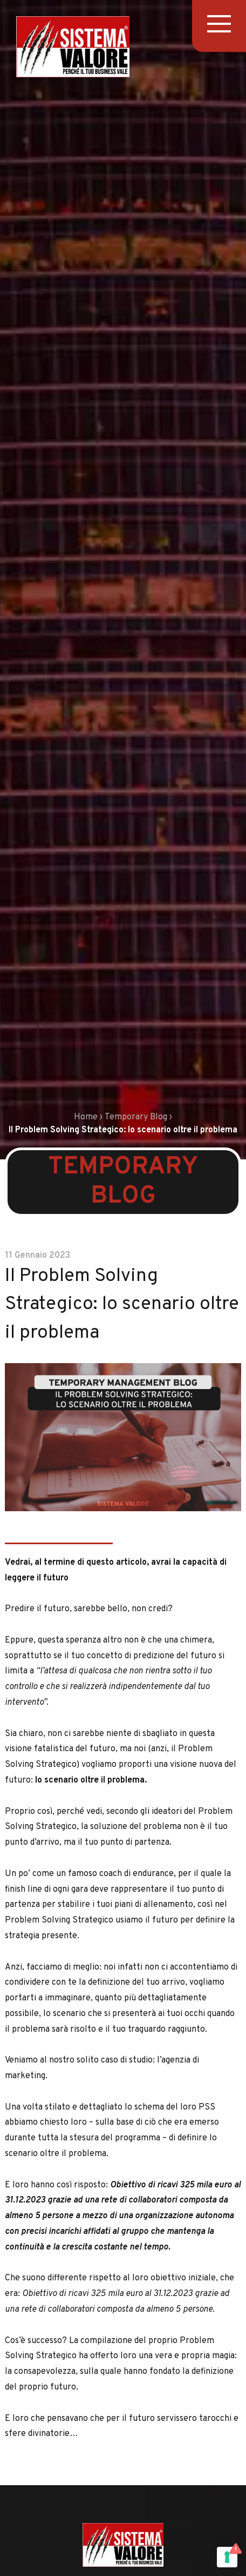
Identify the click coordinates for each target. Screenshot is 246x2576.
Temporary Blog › (138, 1117)
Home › (88, 1117)
